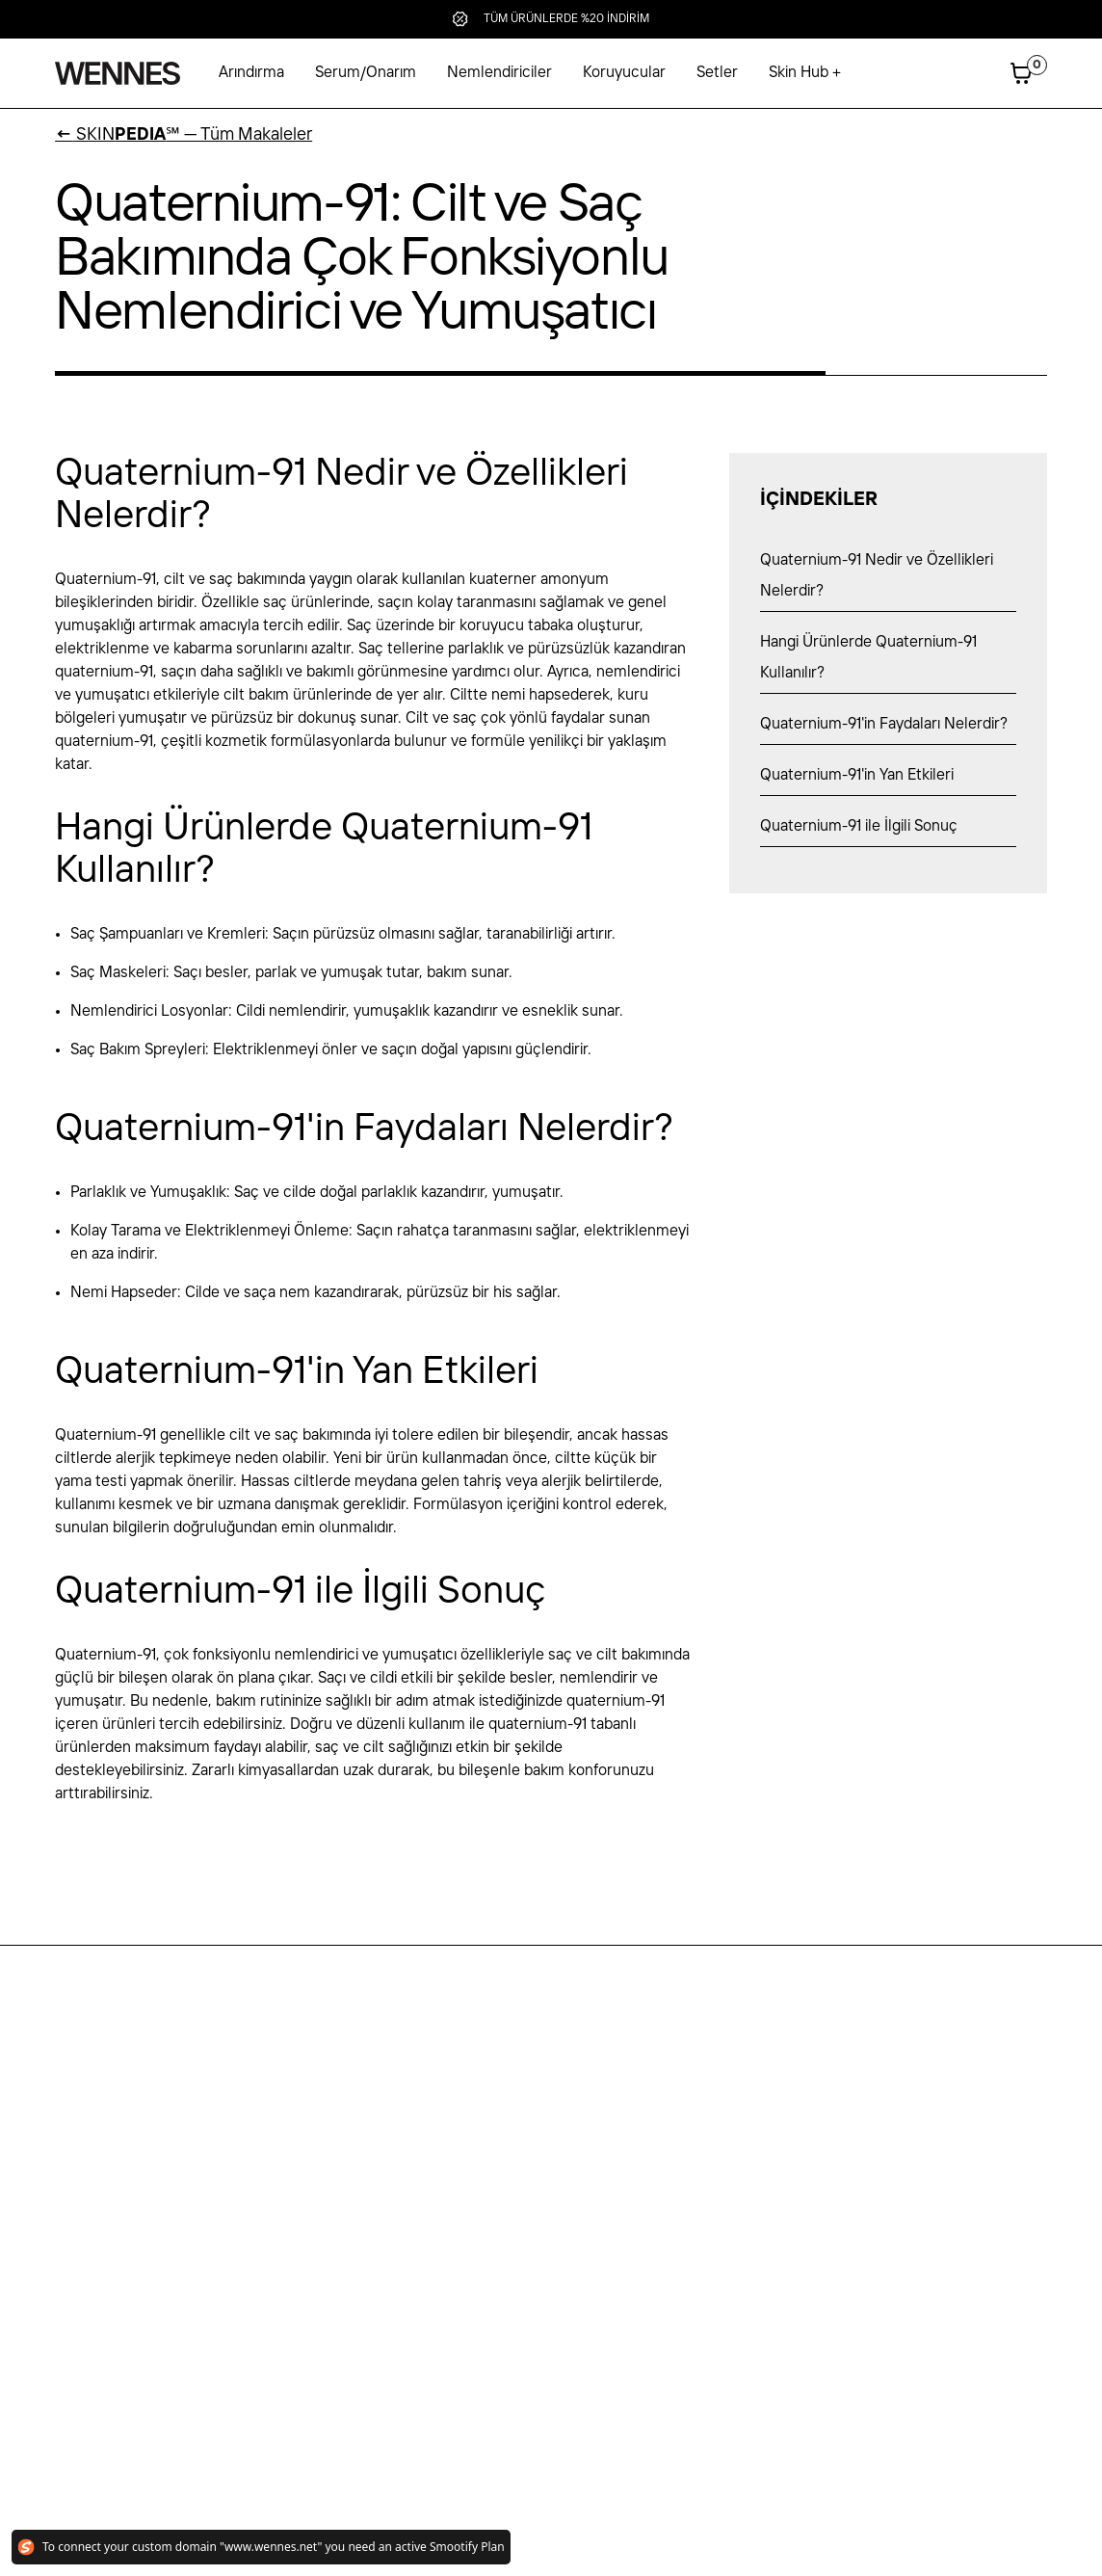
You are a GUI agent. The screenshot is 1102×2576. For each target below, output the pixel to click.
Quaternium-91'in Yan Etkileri (857, 775)
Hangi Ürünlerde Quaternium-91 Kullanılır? (868, 657)
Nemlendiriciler (499, 73)
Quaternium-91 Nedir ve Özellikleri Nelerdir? (876, 575)
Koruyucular (624, 73)
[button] (804, 73)
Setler (717, 73)
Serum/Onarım (365, 73)
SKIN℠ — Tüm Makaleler (183, 135)
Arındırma (251, 73)
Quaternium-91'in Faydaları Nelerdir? (884, 724)
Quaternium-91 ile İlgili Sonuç (859, 826)
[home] (117, 73)
